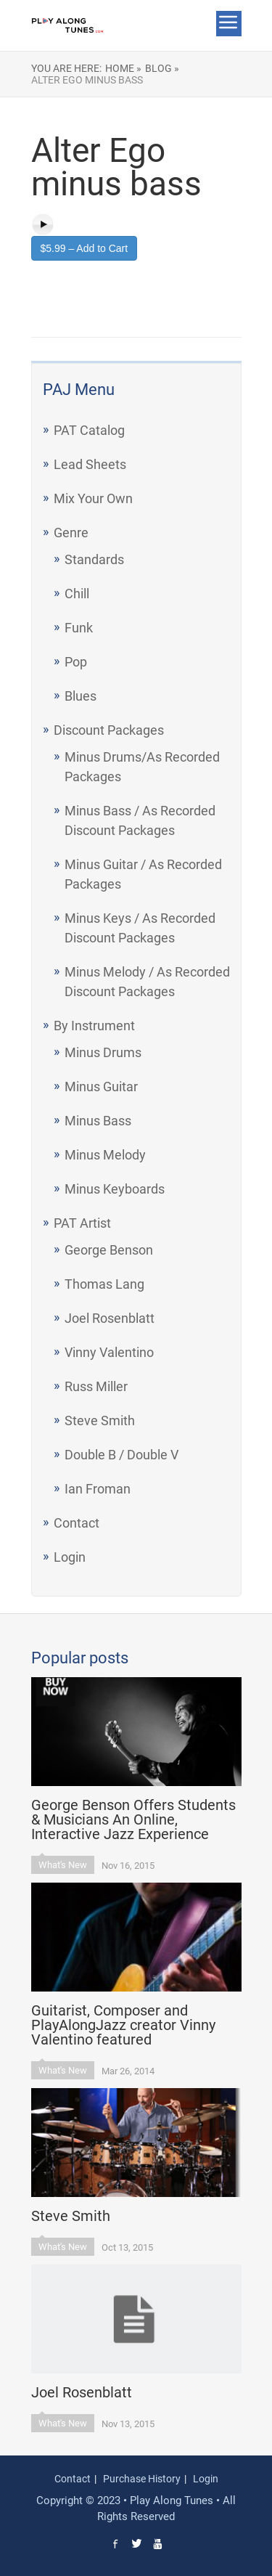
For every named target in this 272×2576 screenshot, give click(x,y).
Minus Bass (98, 1120)
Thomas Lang (104, 1284)
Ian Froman (98, 1488)
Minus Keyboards (115, 1189)
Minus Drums (103, 1052)
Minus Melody (105, 1154)
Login (70, 1557)
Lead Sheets (90, 464)
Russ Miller (96, 1386)
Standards (94, 559)
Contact (76, 1522)
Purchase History (142, 2479)
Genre (71, 532)
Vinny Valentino (109, 1352)
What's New (62, 1864)
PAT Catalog (89, 430)
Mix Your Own (93, 498)
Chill (77, 593)
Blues (80, 696)
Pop (76, 661)
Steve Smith (100, 1420)
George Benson (109, 1250)
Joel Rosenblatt (109, 1318)
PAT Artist (82, 1223)
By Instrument (94, 1025)
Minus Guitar (101, 1086)
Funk (79, 627)
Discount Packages (109, 730)
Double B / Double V (121, 1454)
